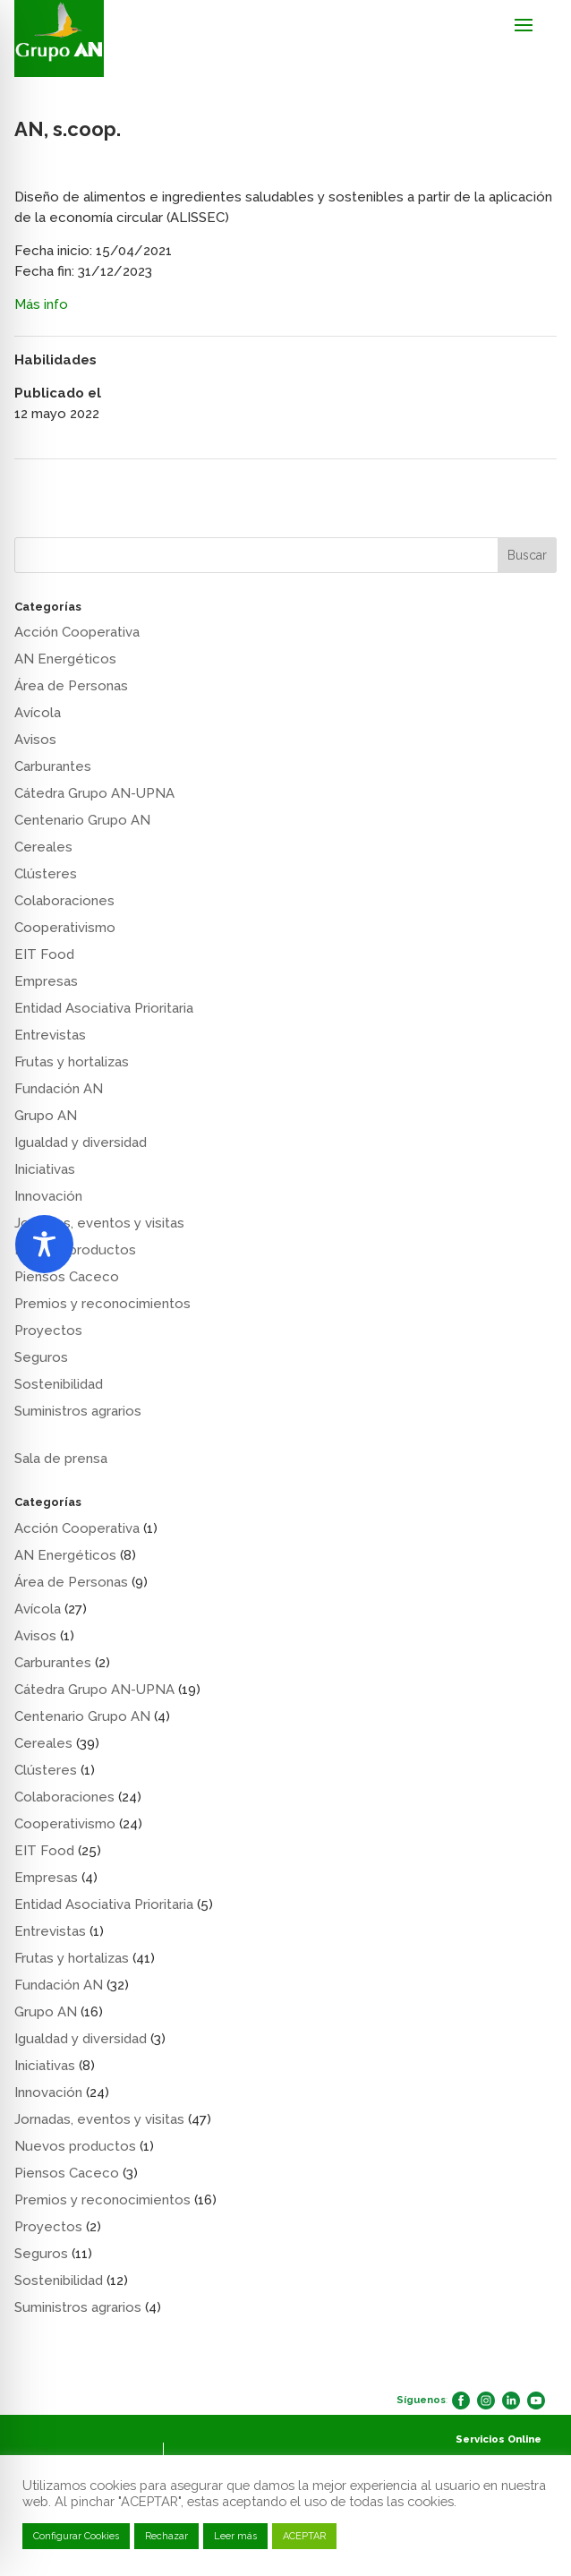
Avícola (37, 713)
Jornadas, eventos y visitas (99, 1223)
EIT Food (44, 954)
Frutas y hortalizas (71, 1062)
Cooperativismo (64, 928)
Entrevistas (50, 1035)
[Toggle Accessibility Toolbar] (44, 1244)
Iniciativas (44, 1169)
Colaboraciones (64, 901)
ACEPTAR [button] (304, 2536)
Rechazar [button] (166, 2536)
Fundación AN (58, 1089)
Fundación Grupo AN (487, 482)
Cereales (43, 847)
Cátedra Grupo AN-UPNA (94, 793)
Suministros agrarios (77, 1411)
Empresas (46, 981)
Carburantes (52, 766)
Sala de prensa (60, 1459)
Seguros (41, 1357)
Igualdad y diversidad (80, 1142)
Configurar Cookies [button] (76, 2536)
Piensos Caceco (66, 1277)
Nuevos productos (75, 2146)
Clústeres (45, 874)
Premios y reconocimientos (102, 1304)
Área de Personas (71, 686)
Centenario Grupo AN (82, 820)
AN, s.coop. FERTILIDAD (91, 482)
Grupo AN (45, 1116)
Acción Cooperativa (77, 632)
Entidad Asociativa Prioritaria (103, 1008)
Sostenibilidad (58, 1384)
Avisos (35, 740)
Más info (41, 304)
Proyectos (48, 1330)
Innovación (48, 1196)
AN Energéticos (65, 659)
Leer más (235, 2536)
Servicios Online (498, 2439)
